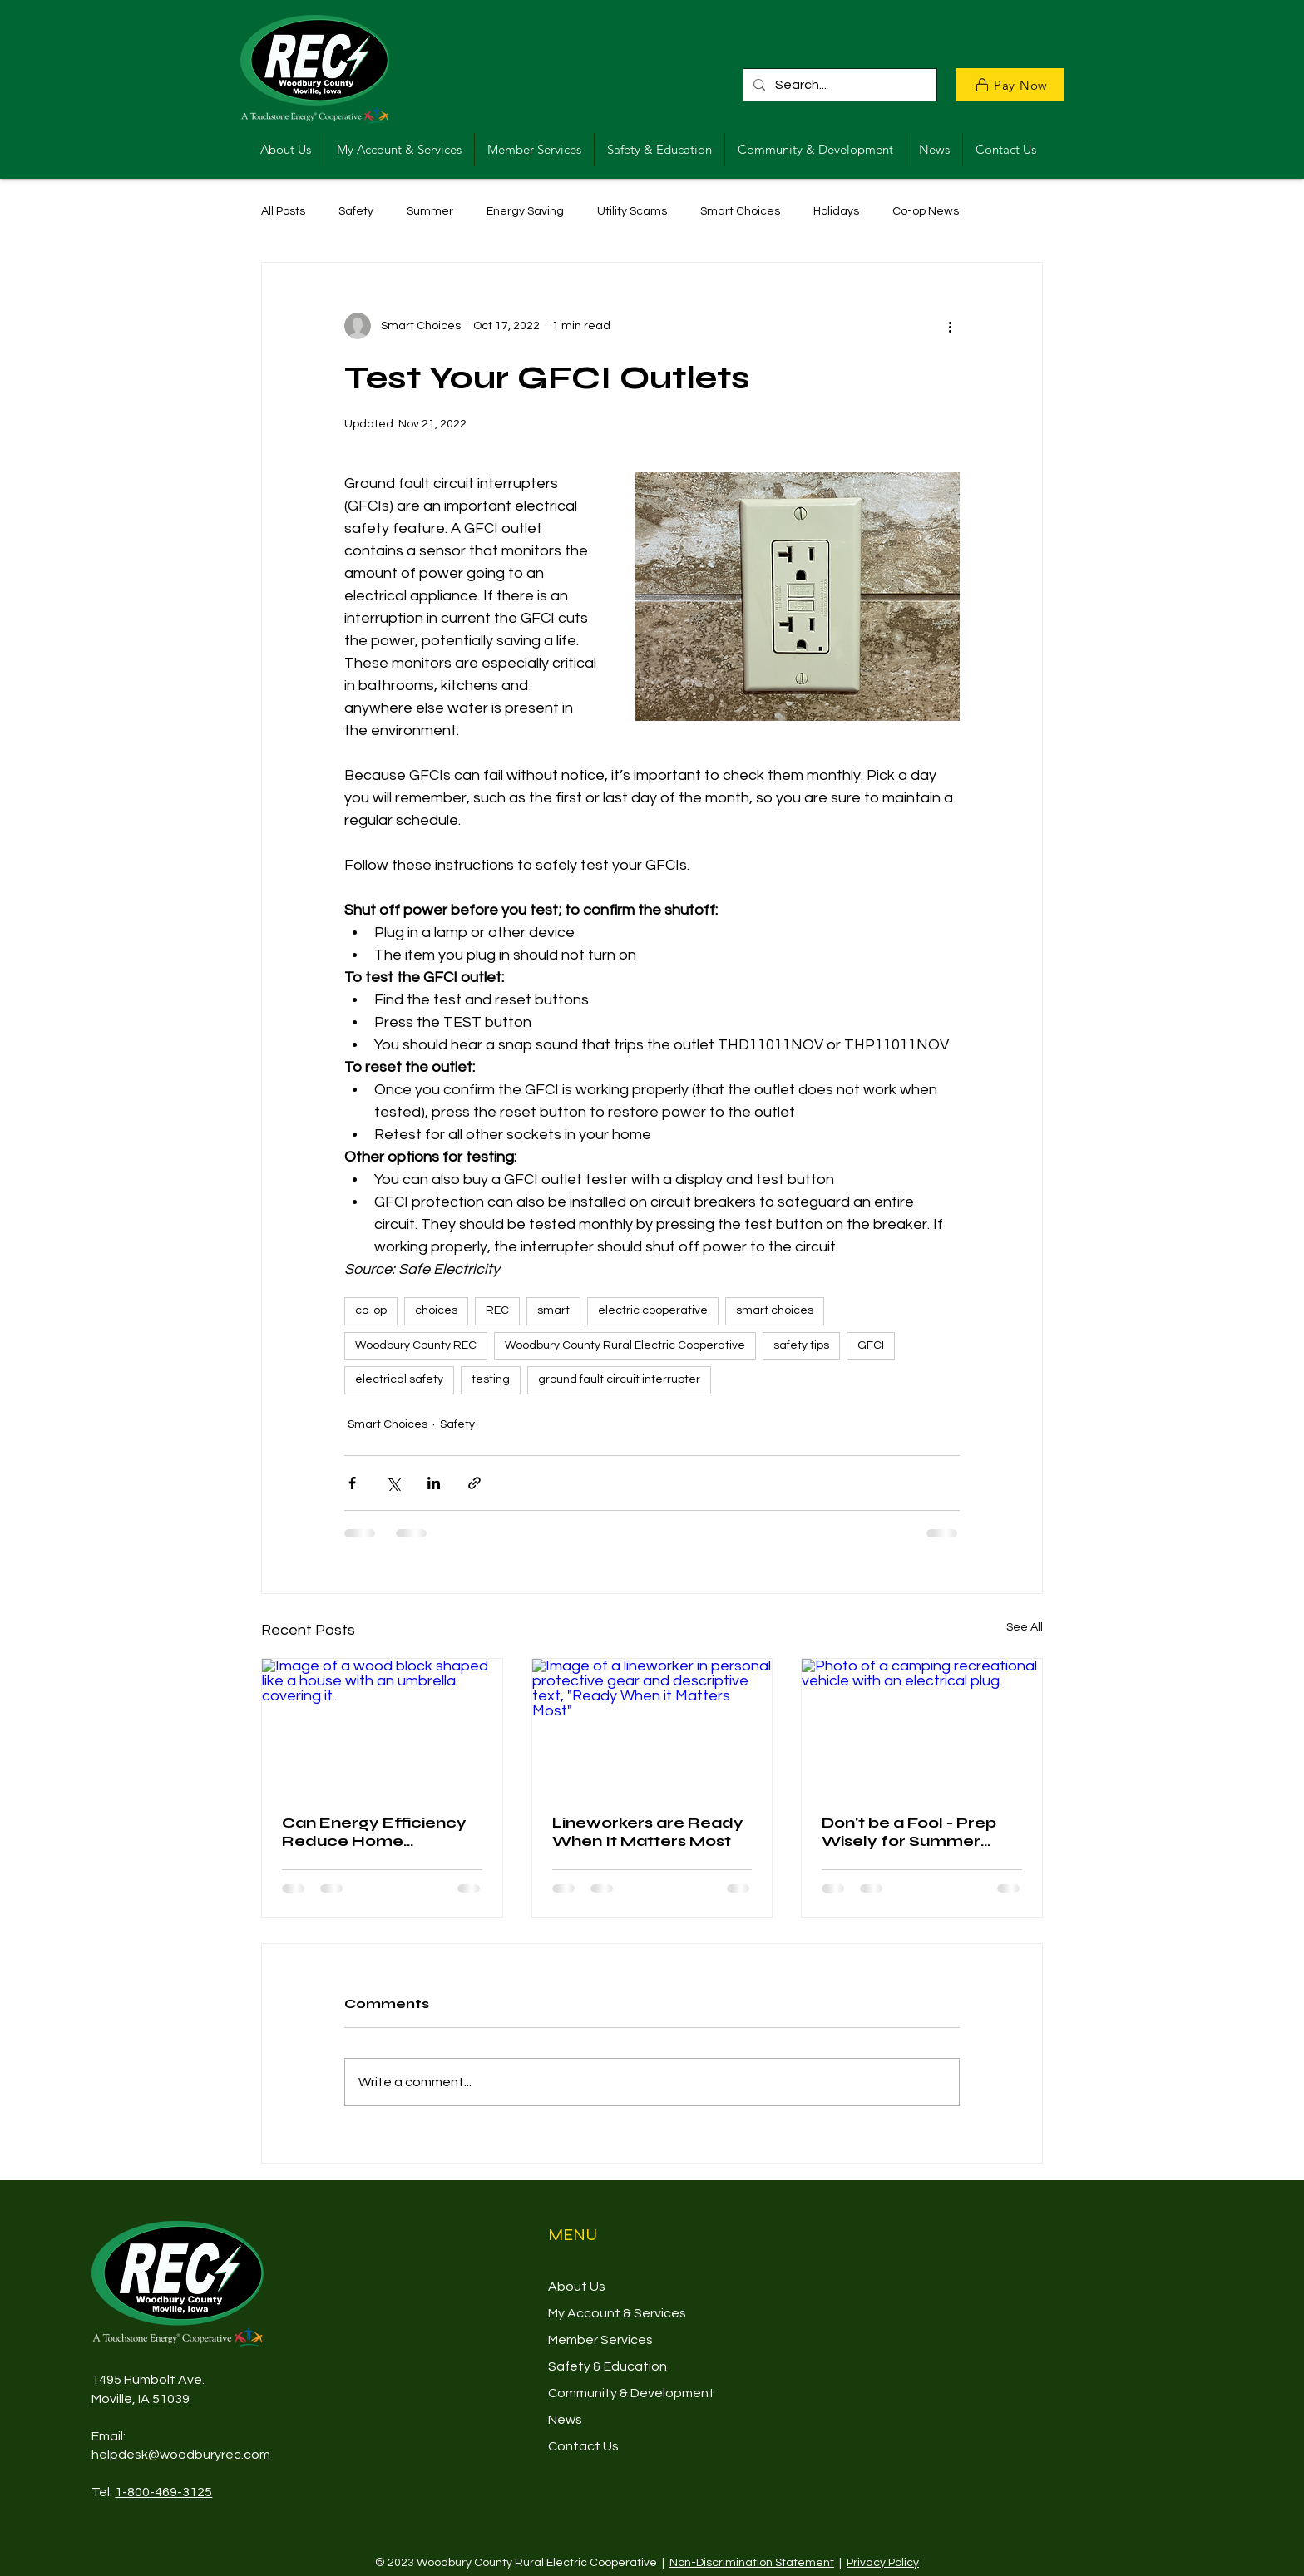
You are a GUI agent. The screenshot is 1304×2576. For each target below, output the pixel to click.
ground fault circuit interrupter (619, 1379)
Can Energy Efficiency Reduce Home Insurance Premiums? (374, 1832)
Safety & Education (607, 2366)
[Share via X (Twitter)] (393, 1483)
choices (436, 1310)
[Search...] (838, 85)
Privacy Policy (883, 2563)
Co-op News (925, 211)
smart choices (774, 1310)
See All (1024, 1627)
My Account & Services (617, 2313)
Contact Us (583, 2446)
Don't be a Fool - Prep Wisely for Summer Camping (909, 1832)
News (565, 2419)
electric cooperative (653, 1310)
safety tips (801, 1345)
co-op (371, 1310)
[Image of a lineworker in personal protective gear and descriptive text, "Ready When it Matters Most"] (652, 1726)
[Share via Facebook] (352, 1483)
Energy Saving (525, 211)
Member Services (600, 2340)
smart (553, 1310)
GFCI (870, 1345)
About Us (576, 2286)
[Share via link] (474, 1483)
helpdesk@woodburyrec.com (180, 2454)
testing (491, 1379)
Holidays (836, 211)
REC (497, 1310)
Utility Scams (632, 211)
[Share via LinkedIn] (434, 1483)
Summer (430, 211)
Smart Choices (740, 211)
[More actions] (950, 326)
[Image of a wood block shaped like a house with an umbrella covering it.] (382, 1726)
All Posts (283, 211)
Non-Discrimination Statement (751, 2563)
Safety (355, 211)
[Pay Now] (1010, 84)
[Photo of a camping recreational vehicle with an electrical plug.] (922, 1726)
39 (182, 2399)
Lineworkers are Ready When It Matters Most (647, 1832)
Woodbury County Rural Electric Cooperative (625, 1345)
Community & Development (631, 2393)
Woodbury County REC (416, 1345)
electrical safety (399, 1379)
